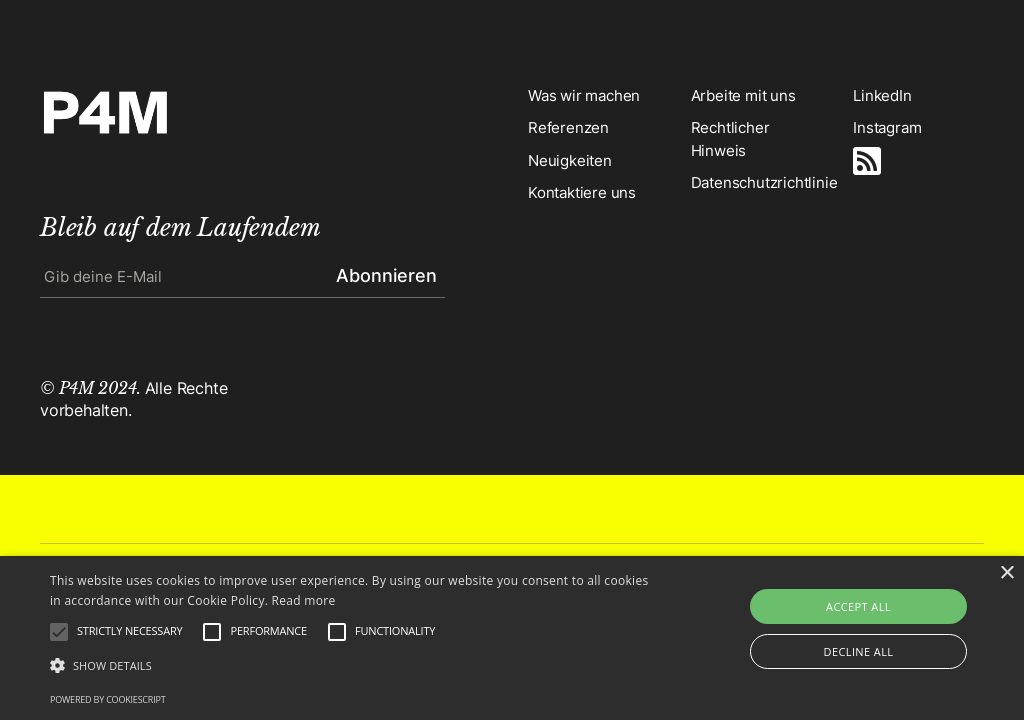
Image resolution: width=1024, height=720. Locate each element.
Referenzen (568, 127)
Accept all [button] (858, 606)
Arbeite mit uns (743, 95)
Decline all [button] (859, 651)
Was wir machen (584, 95)
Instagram (887, 127)
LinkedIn (882, 95)
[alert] (512, 638)
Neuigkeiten (570, 160)
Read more (304, 600)
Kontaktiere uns (582, 192)
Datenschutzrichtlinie (756, 182)
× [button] (1006, 573)
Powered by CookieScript (107, 699)
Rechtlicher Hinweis (730, 138)
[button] (350, 666)
